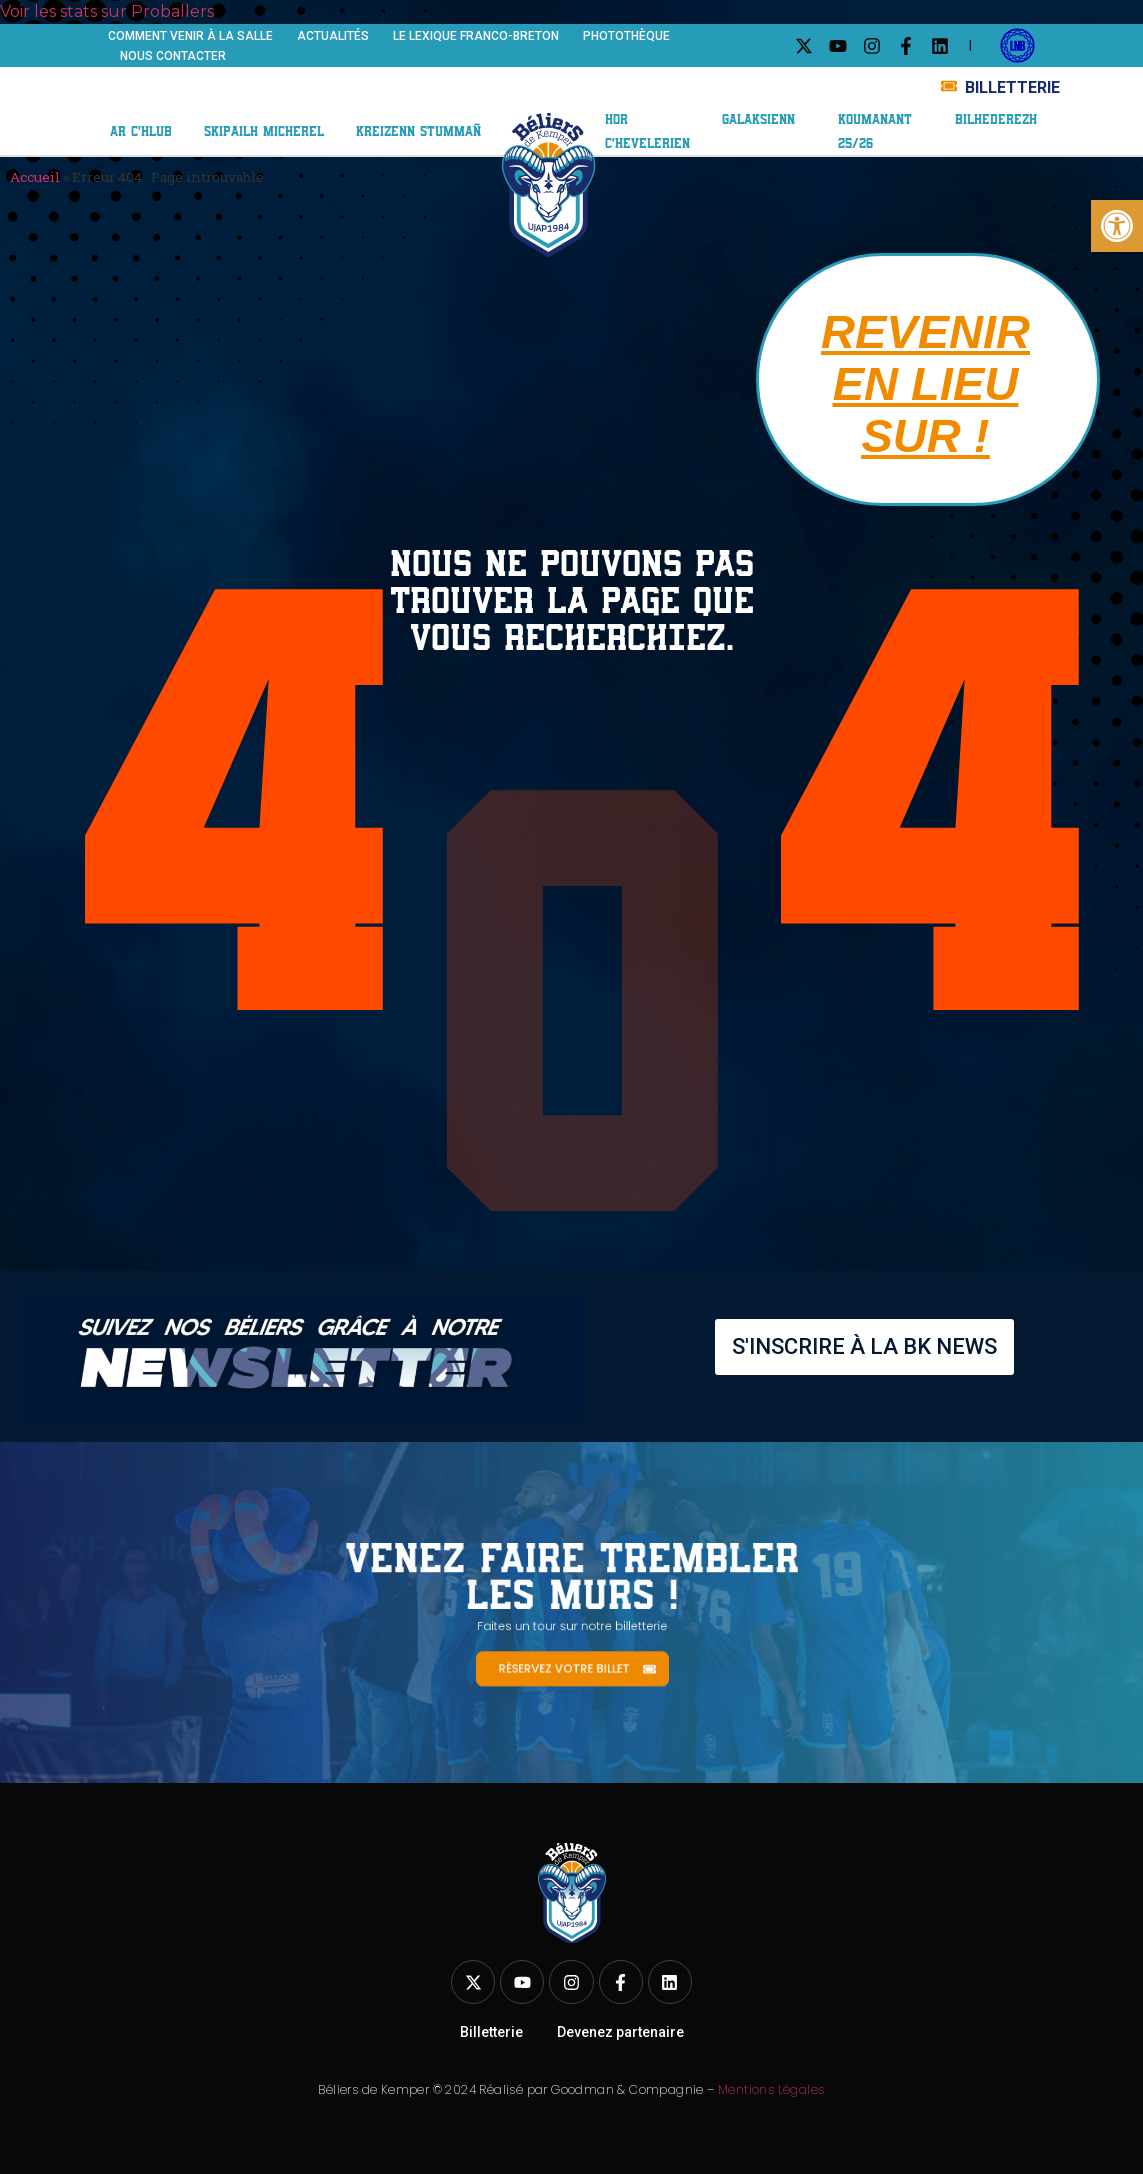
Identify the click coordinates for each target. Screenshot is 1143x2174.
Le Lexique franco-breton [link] (476, 36)
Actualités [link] (333, 36)
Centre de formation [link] (222, 109)
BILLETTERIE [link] (1012, 87)
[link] (1117, 226)
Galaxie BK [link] (821, 77)
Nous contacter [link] (173, 56)
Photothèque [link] (626, 36)
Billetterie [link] (491, 2032)
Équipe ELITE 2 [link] (285, 89)
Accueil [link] (35, 177)
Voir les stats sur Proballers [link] (107, 11)
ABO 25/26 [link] (652, 96)
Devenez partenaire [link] (620, 2032)
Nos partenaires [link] (676, 76)
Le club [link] (154, 89)
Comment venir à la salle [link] (190, 36)
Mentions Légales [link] (771, 2089)
